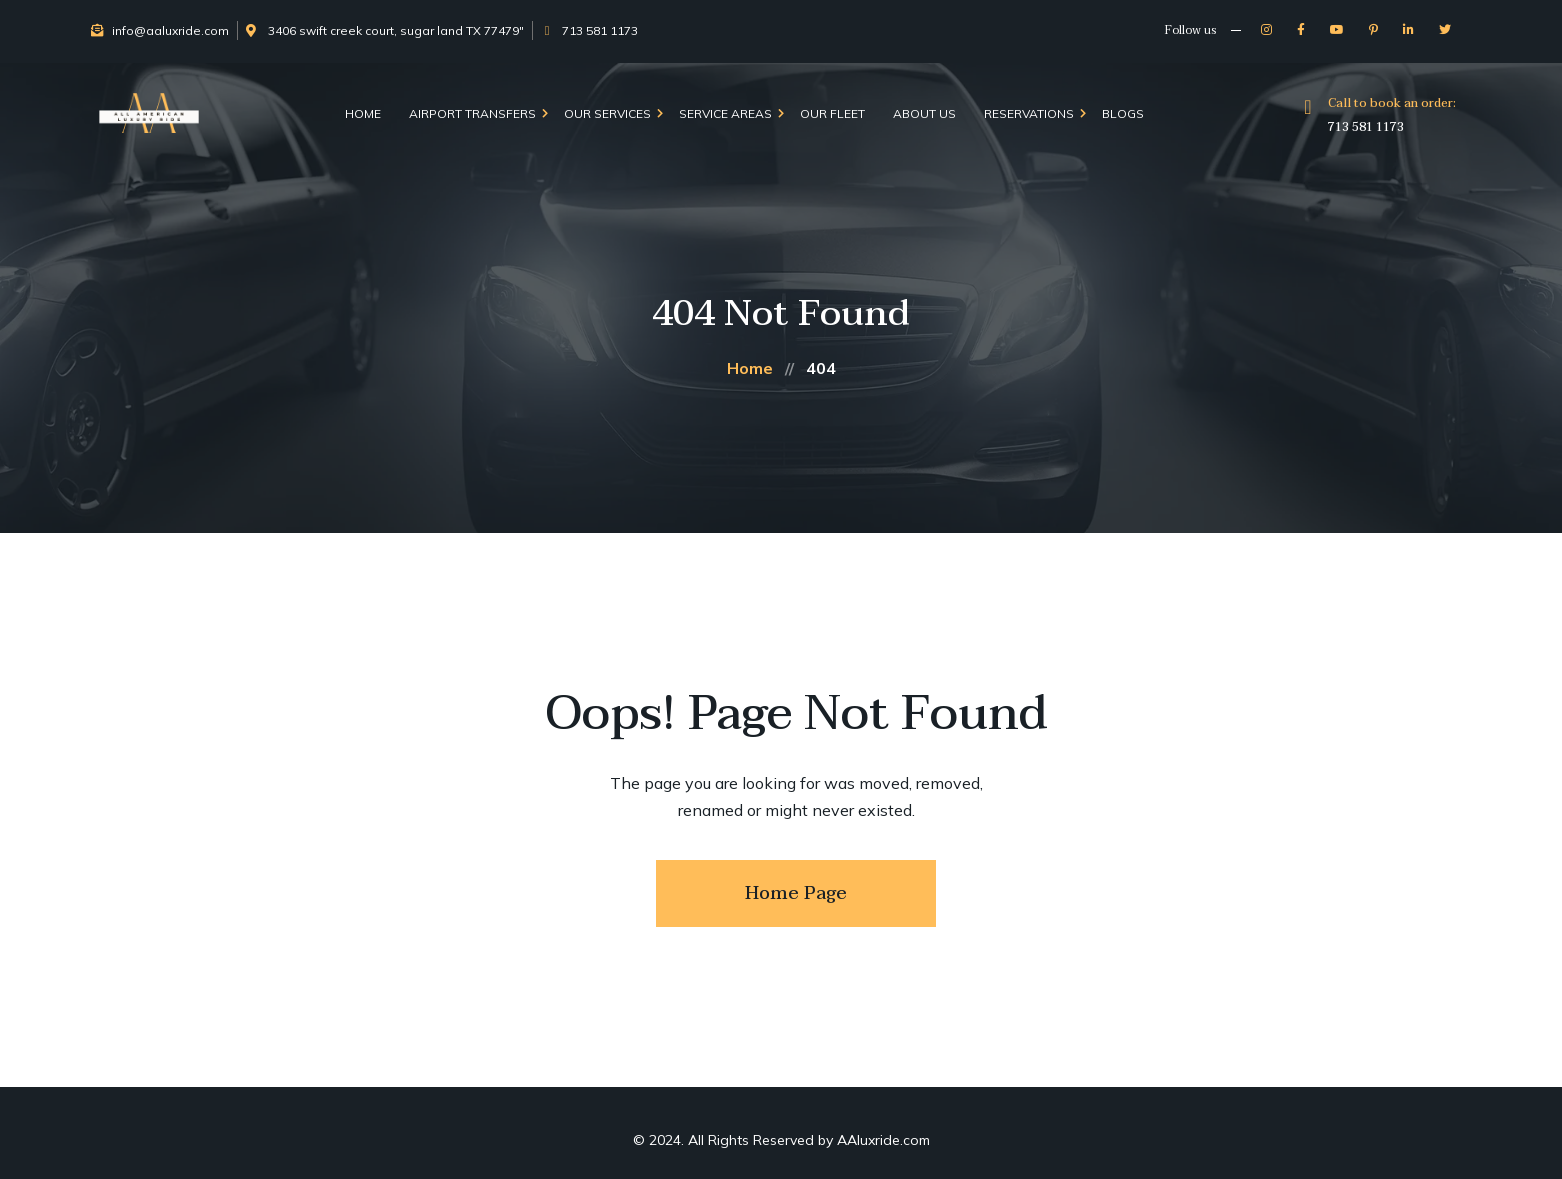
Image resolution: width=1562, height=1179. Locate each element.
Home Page (796, 893)
